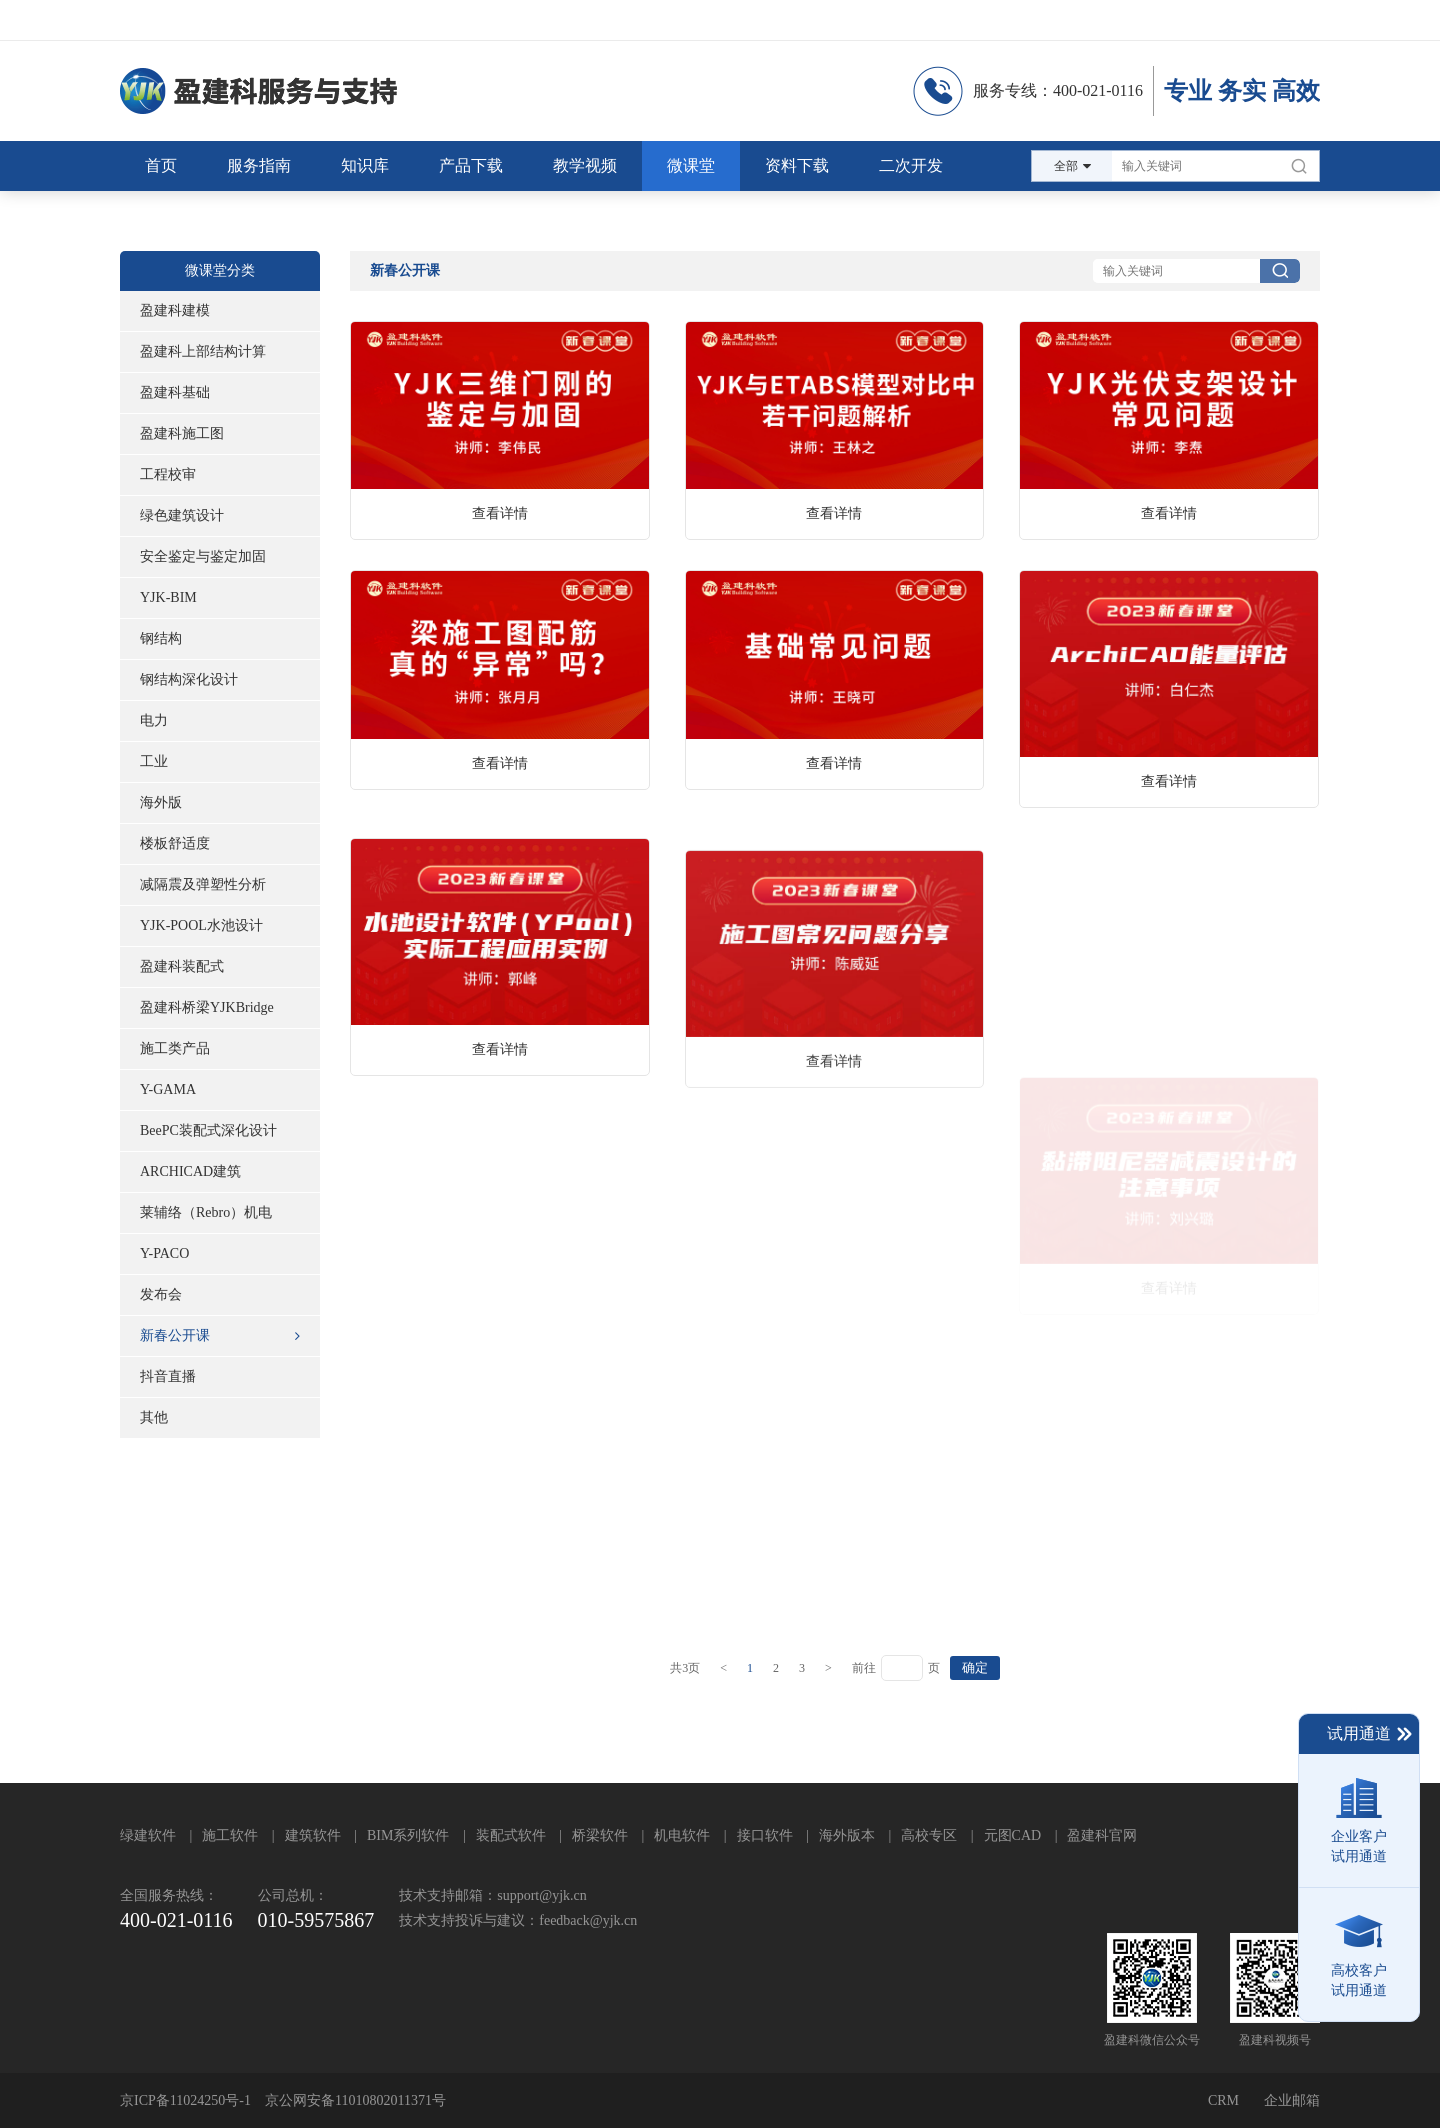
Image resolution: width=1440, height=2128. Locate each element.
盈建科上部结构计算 (203, 351)
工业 (154, 761)
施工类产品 (175, 1048)
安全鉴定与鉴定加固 (203, 556)
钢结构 (161, 638)
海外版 (161, 802)
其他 (154, 1417)
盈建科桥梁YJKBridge (207, 1007)
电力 (154, 720)
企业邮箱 (1292, 2100)
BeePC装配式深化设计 (208, 1130)
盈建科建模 (175, 310)
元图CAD (1013, 1835)
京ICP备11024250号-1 (185, 2100)
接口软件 (765, 1835)
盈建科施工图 (182, 433)
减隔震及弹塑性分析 (203, 884)
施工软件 (230, 1835)
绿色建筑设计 (182, 515)
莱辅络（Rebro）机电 (206, 1212)
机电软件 (682, 1835)
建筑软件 (313, 1835)
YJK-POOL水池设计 (201, 925)
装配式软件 (511, 1835)
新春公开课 (220, 1336)
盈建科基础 (175, 392)
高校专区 (929, 1835)
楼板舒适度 (175, 843)
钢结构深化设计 (189, 679)
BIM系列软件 (408, 1835)
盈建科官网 (1102, 1835)
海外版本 (847, 1835)
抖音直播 (168, 1376)
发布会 (161, 1294)
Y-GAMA (168, 1089)
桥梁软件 (600, 1835)
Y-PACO (164, 1253)
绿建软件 (148, 1835)
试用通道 (1370, 1734)
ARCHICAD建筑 (190, 1171)
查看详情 (500, 513)
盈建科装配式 (182, 966)
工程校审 (168, 474)
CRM (1223, 2100)
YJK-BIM (168, 597)
